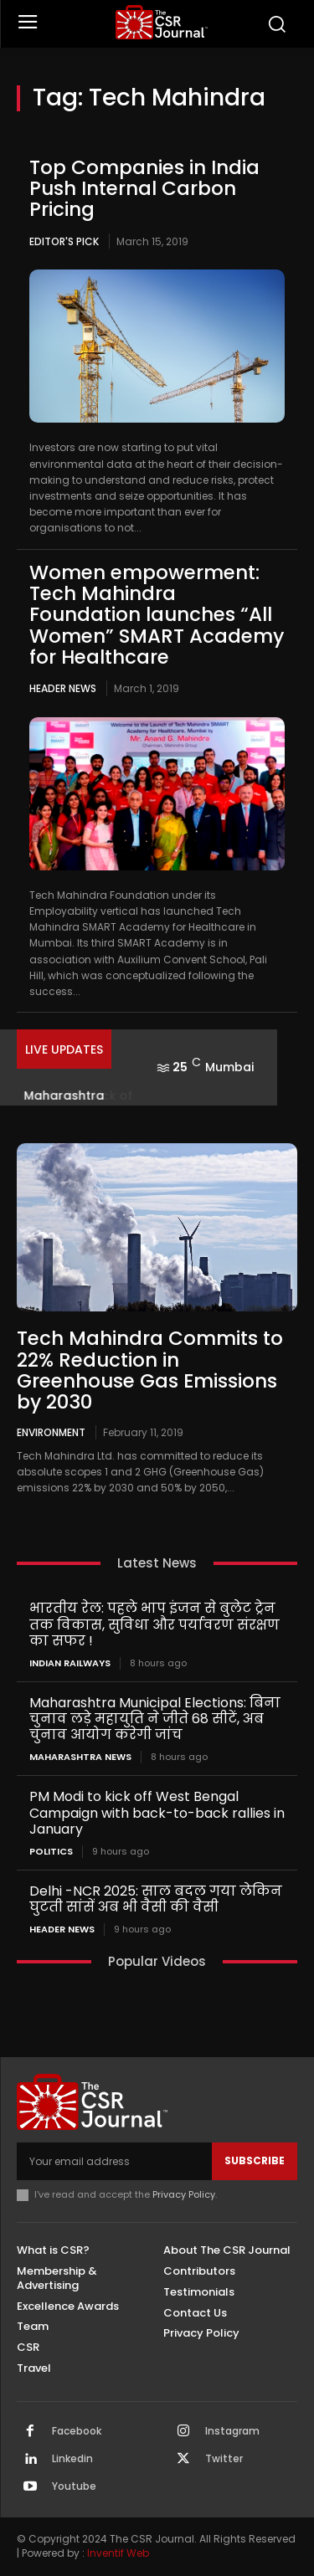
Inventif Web (118, 2553)
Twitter (224, 2459)
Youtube (74, 2486)
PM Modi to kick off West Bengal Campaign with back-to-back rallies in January (157, 1812)
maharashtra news (80, 1757)
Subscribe (254, 2160)
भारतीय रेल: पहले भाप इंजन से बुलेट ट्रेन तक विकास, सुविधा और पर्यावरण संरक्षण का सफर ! (154, 1624)
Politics (51, 1851)
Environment (51, 1432)
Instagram (232, 2431)
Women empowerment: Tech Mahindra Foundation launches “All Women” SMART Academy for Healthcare (156, 614)
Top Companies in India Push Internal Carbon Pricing (144, 188)
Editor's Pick (64, 241)
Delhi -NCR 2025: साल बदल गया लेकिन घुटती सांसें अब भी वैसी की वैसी (155, 1899)
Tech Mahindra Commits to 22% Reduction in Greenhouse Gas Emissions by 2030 (150, 1370)
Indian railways (70, 1663)
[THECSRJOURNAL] (161, 22)
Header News (62, 688)
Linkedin (72, 2459)
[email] (114, 2160)
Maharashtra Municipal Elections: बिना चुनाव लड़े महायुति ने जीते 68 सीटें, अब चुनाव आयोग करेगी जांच (155, 1718)
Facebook (76, 2431)
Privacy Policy (183, 2194)
